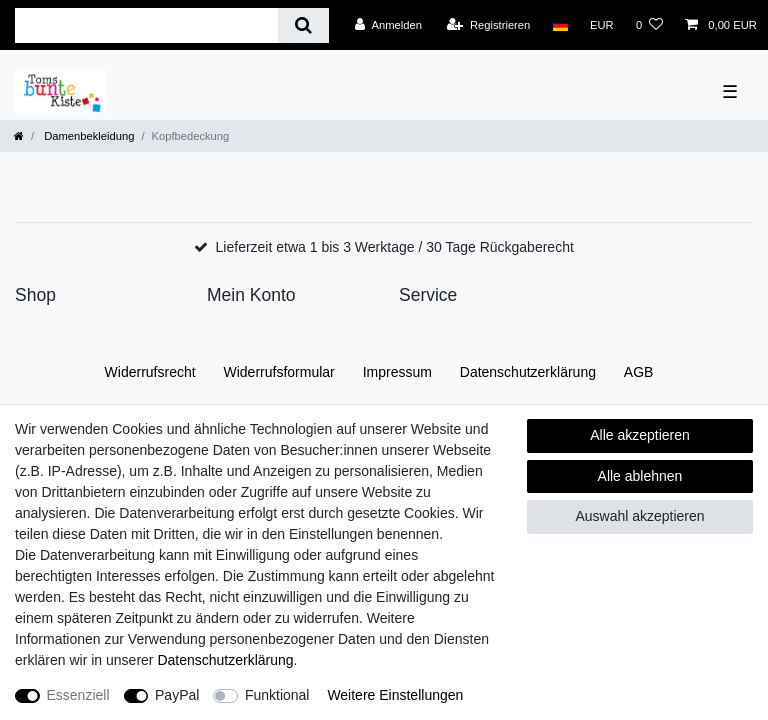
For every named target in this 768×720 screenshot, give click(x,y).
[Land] (559, 25)
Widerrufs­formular (279, 372)
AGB (639, 372)
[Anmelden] (388, 25)
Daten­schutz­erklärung (528, 372)
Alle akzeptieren (640, 435)
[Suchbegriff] (146, 25)
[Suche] (303, 25)
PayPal (177, 695)
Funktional (277, 695)
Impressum (397, 372)
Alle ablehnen (640, 476)
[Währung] (602, 25)
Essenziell (78, 695)
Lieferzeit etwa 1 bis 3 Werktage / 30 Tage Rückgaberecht (395, 247)
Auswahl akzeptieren (639, 516)
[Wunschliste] (649, 25)
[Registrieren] (488, 25)
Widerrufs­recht (150, 372)
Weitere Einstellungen (395, 695)
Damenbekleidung (87, 136)
